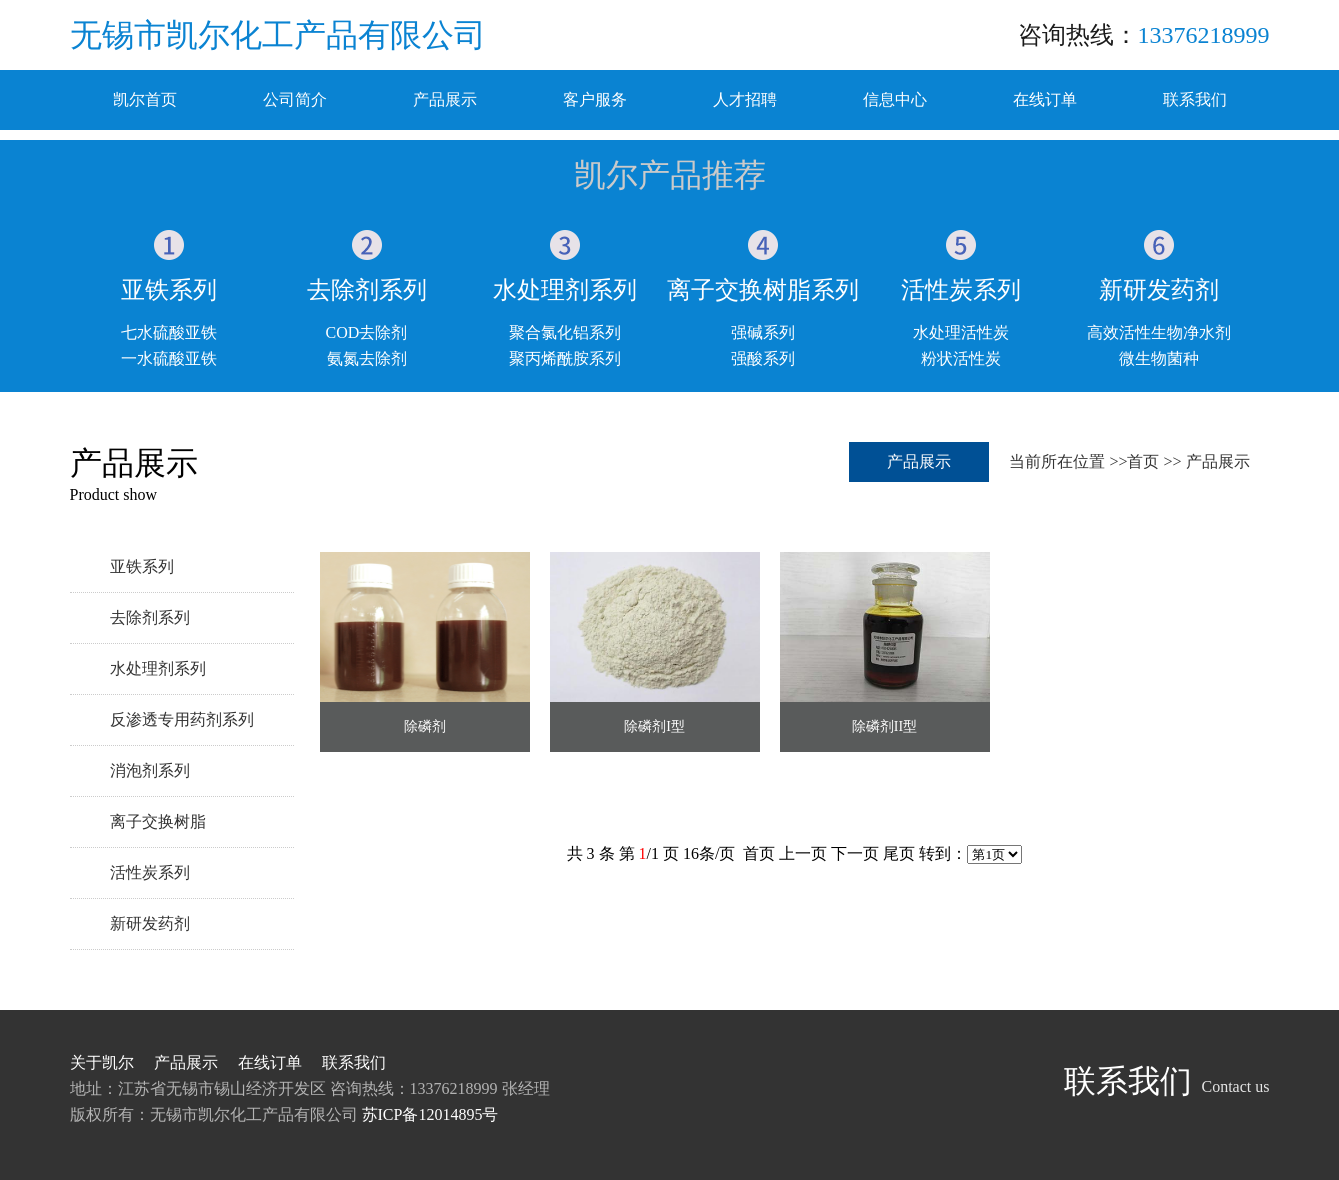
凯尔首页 (145, 99)
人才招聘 (745, 99)
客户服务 (595, 99)
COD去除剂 (367, 332)
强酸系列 (763, 358)
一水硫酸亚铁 (169, 358)
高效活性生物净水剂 (1159, 332)
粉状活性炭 (961, 358)
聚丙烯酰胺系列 (565, 358)
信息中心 (895, 99)
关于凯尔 (102, 1062)
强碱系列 (763, 332)
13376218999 (1204, 35)
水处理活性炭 (961, 332)
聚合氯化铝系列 (565, 332)
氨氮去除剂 (367, 358)
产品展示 (445, 99)
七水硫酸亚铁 (169, 332)
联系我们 (1195, 99)
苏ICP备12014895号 (430, 1114)
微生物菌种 (1159, 358)
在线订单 (1045, 99)
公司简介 (295, 99)
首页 (1143, 461)
